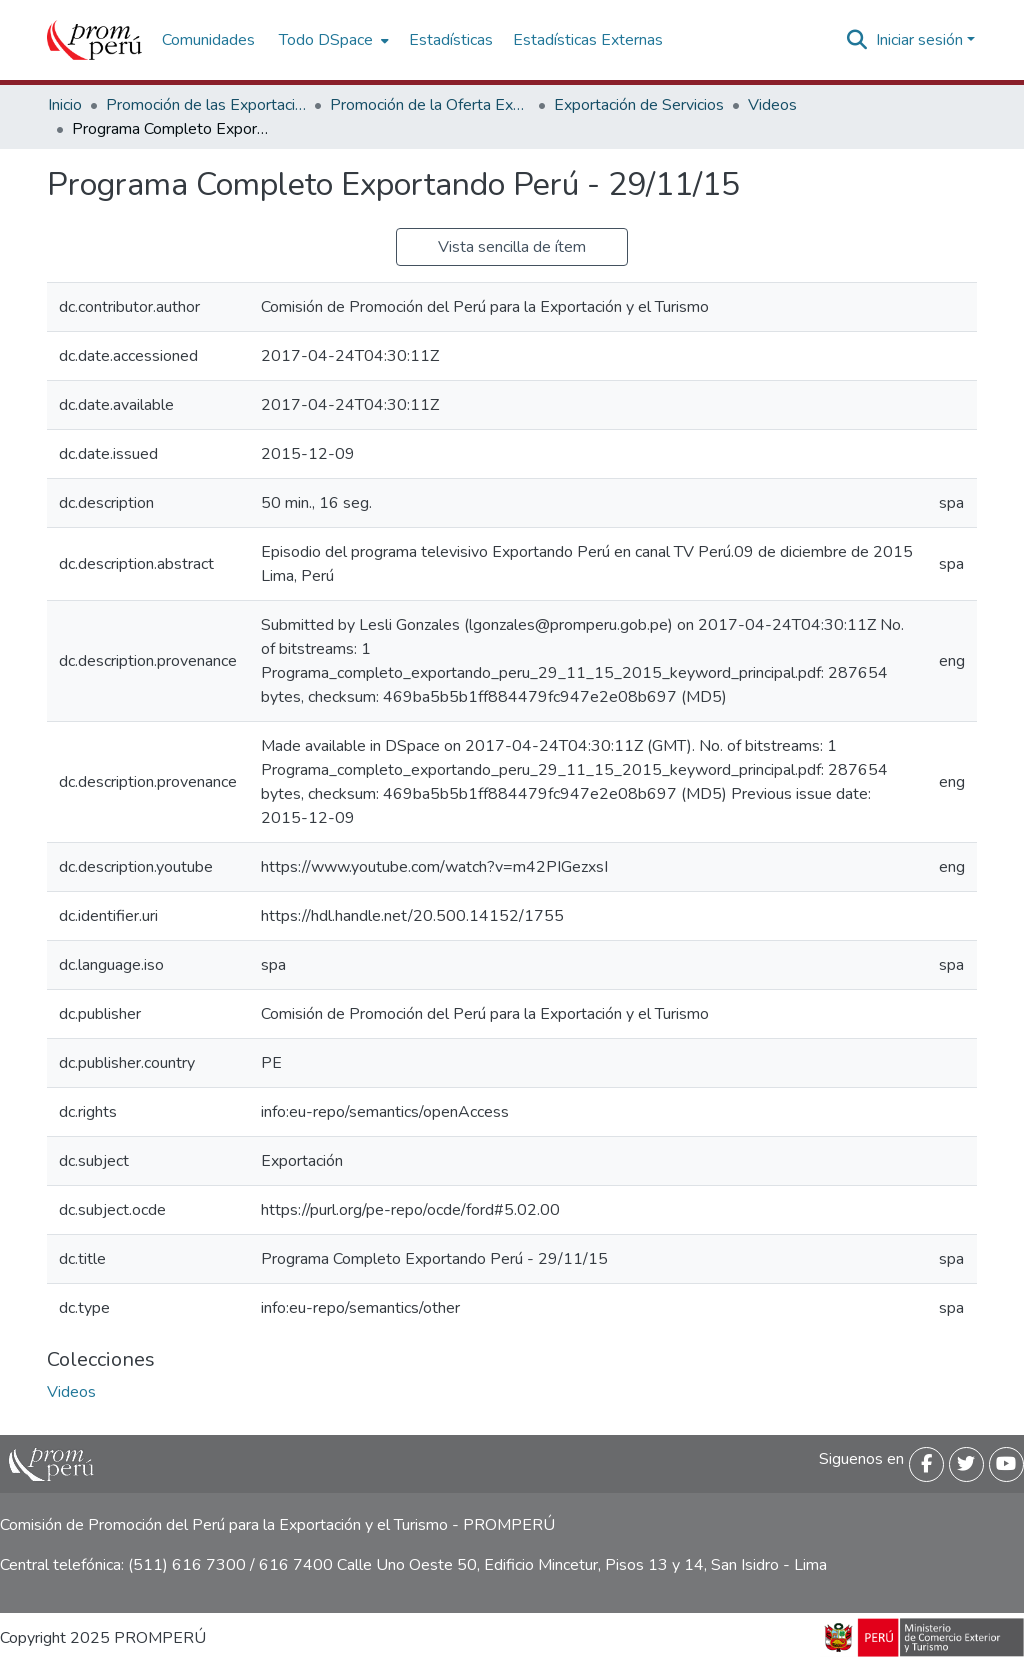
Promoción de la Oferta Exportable (430, 105)
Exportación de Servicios (639, 105)
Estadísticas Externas (588, 40)
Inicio (65, 105)
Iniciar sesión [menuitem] (919, 40)
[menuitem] (332, 40)
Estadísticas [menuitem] (451, 40)
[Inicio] (94, 40)
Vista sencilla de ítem (512, 247)
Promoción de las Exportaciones (206, 105)
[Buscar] (857, 40)
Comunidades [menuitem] (208, 40)
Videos (772, 105)
